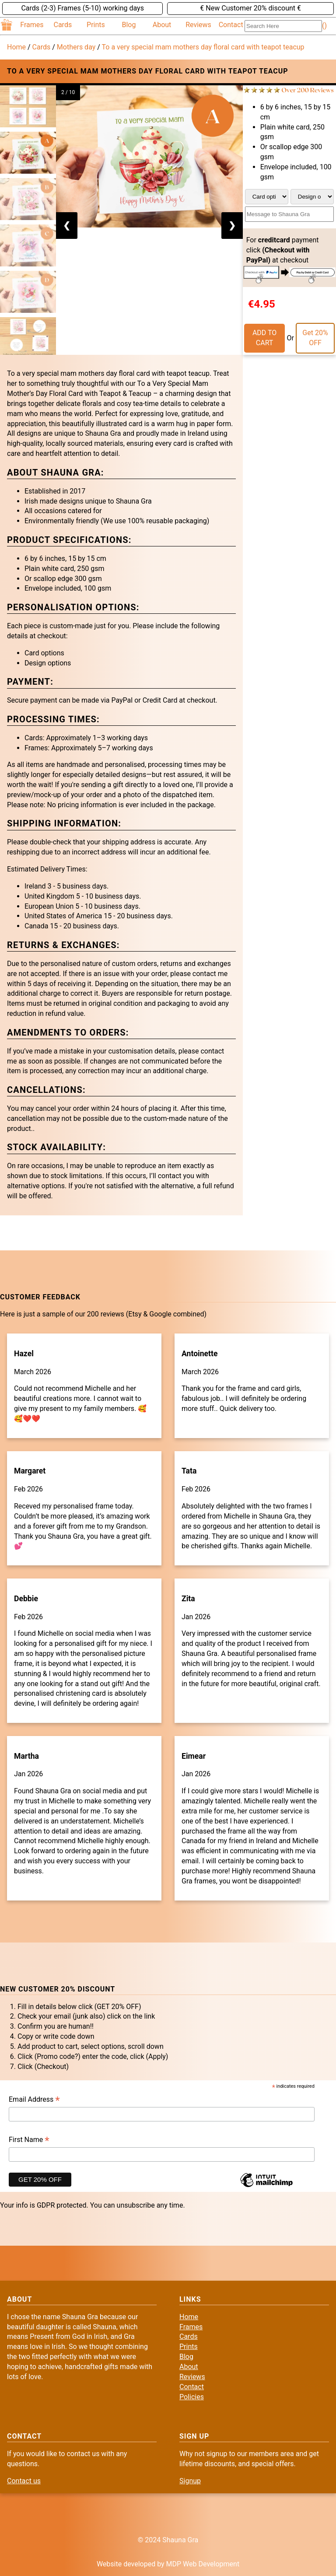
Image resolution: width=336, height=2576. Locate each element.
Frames (31, 25)
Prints (96, 25)
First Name (29, 2140)
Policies (191, 2397)
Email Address (34, 2100)
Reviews (198, 25)
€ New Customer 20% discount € (250, 8)
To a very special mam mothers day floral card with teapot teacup (203, 47)
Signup (190, 2481)
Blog (129, 25)
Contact (231, 25)
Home (16, 47)
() (324, 25)
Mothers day (76, 47)
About (162, 25)
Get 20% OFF (315, 338)
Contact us (24, 2481)
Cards (63, 25)
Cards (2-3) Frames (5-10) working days (82, 8)
